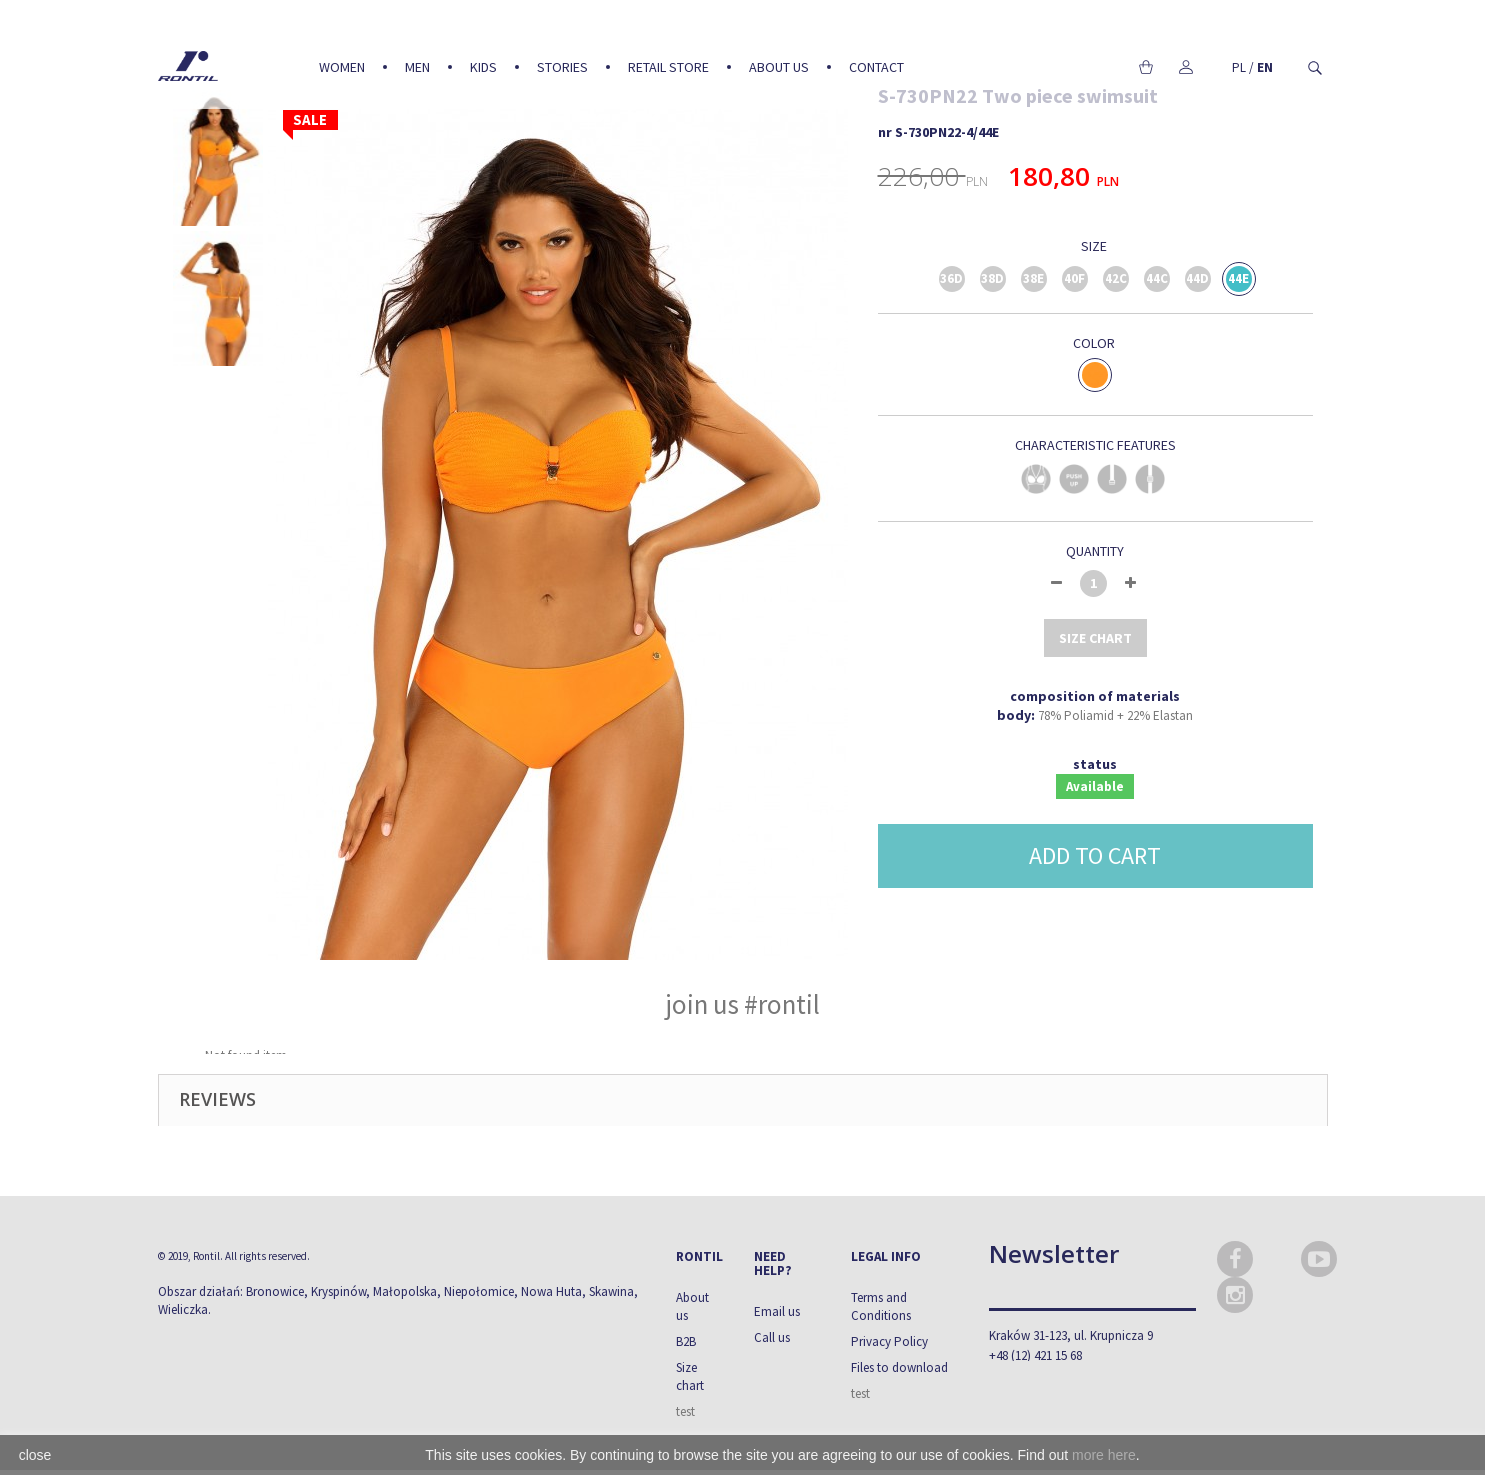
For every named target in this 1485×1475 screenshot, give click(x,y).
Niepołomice (479, 1291)
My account (1186, 67)
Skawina (611, 1291)
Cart (1146, 67)
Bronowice (275, 1291)
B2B (686, 1341)
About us (779, 67)
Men (417, 67)
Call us (772, 1337)
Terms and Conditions (881, 1306)
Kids (483, 67)
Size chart (690, 1376)
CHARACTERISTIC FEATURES (1095, 445)
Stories (562, 67)
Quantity (1095, 551)
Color (1095, 343)
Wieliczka (183, 1309)
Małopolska (405, 1291)
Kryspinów (338, 1291)
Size (1095, 246)
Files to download (899, 1367)
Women (342, 67)
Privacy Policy (889, 1341)
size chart (1095, 638)
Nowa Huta (551, 1291)
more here (1104, 1455)
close (35, 1455)
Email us (777, 1311)
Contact (876, 67)
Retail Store (668, 67)
